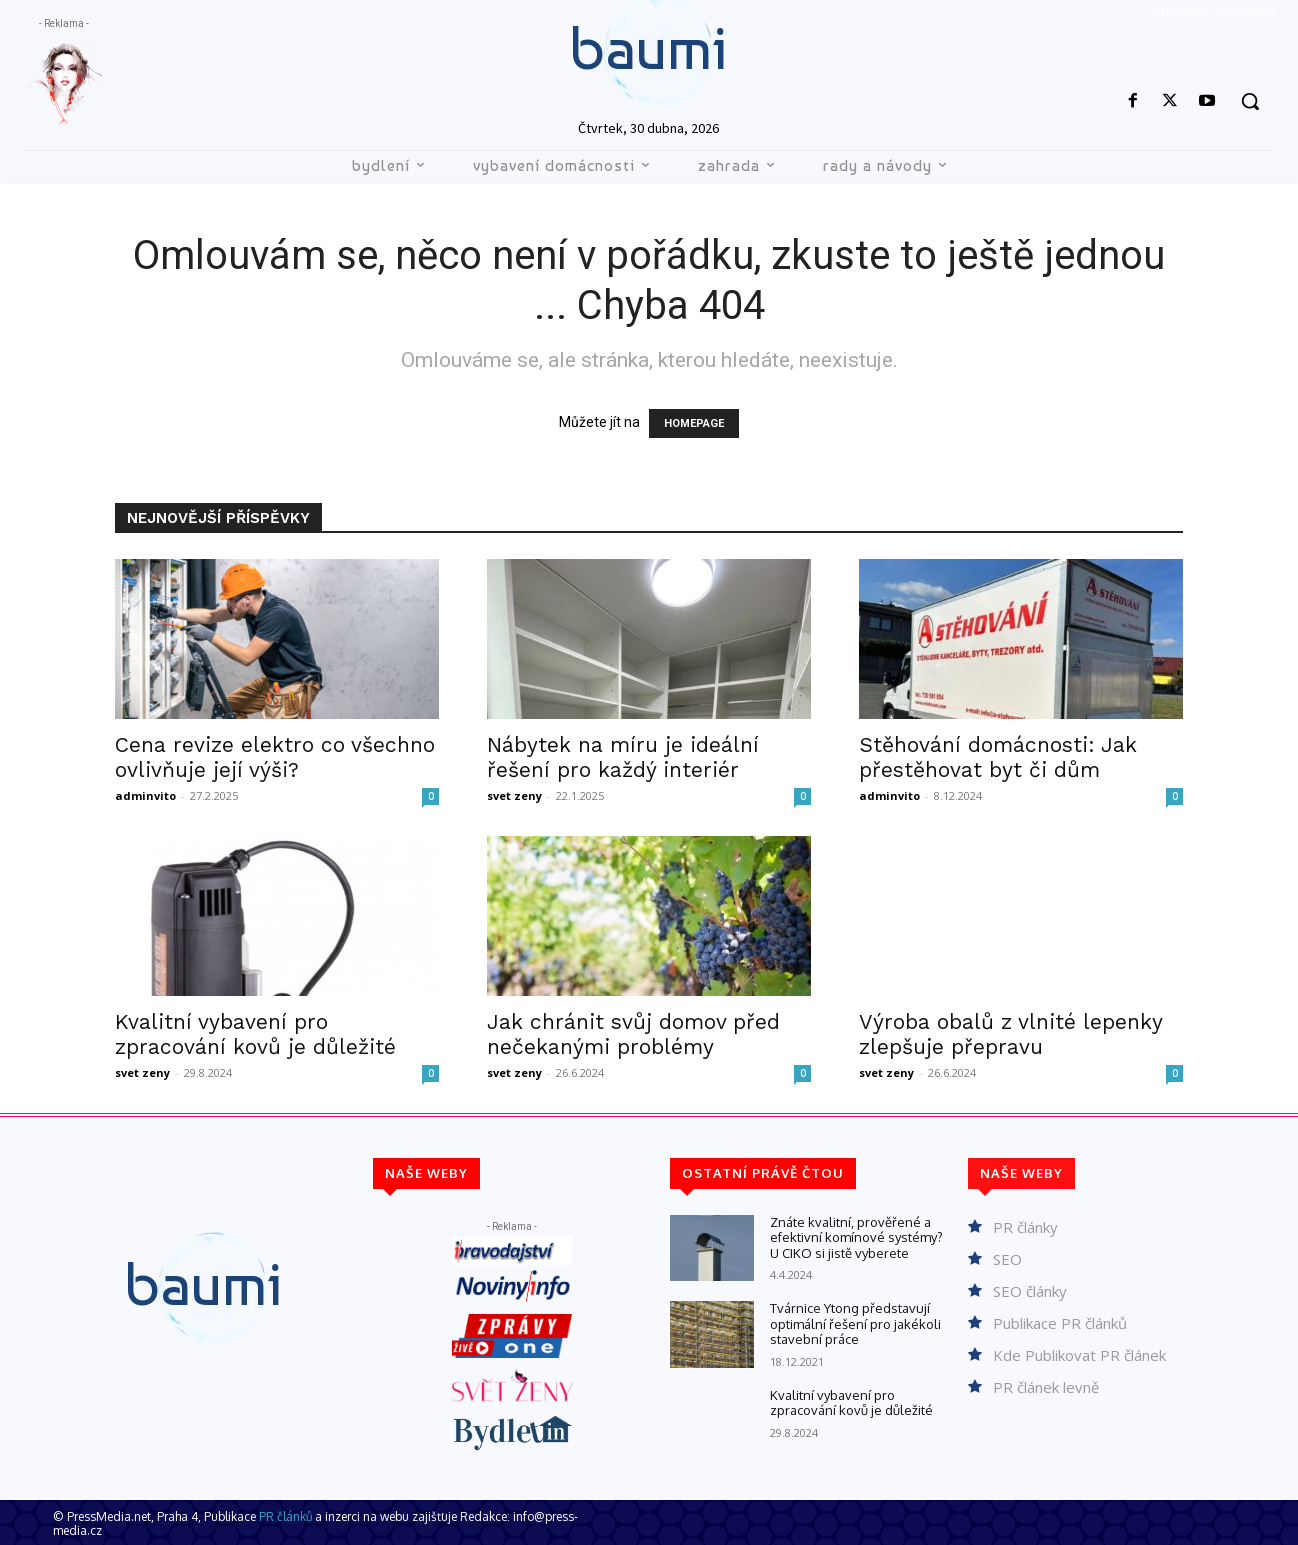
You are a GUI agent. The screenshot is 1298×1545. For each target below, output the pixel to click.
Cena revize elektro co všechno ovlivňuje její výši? (275, 757)
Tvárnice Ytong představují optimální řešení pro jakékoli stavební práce (855, 1323)
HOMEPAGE (694, 423)
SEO (1007, 1259)
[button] (1250, 101)
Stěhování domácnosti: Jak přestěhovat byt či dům (998, 757)
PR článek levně (1046, 1387)
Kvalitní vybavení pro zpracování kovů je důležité (255, 1034)
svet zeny (514, 795)
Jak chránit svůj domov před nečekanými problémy (633, 1034)
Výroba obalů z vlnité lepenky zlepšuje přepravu (1010, 1034)
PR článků (285, 1516)
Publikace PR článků (1060, 1323)
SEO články (1030, 1291)
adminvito (145, 795)
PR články (1025, 1227)
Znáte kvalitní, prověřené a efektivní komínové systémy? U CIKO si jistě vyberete (856, 1237)
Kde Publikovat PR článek (1079, 1355)
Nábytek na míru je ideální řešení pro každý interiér (623, 757)
